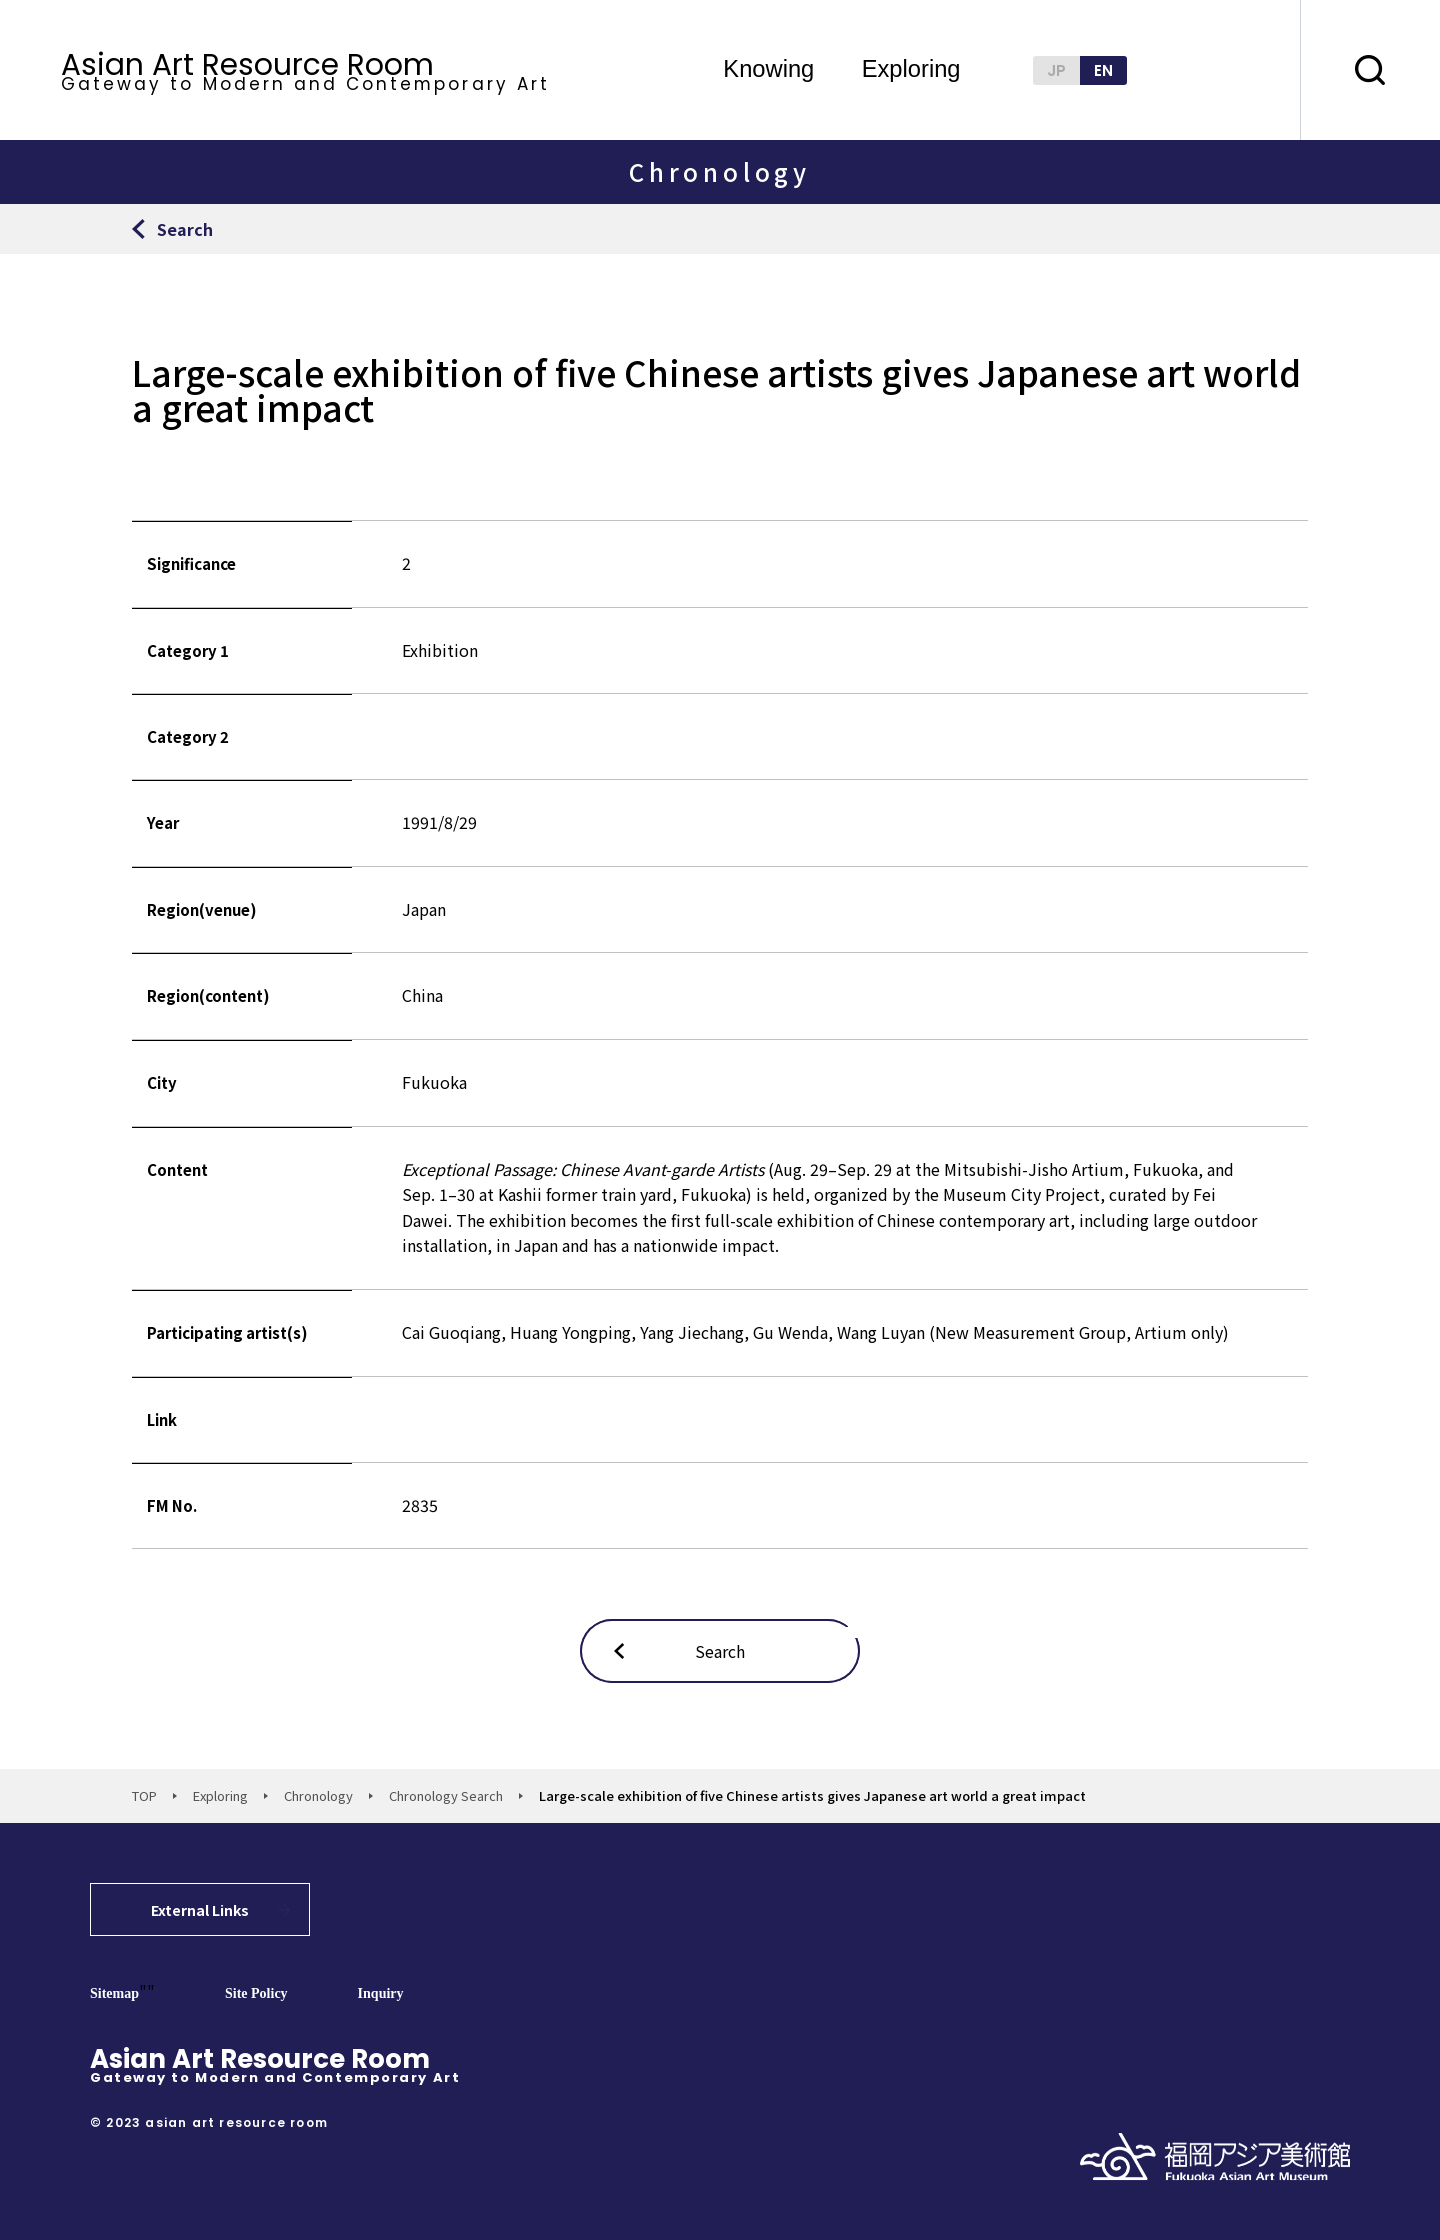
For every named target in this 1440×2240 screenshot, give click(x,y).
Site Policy (256, 1993)
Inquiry (381, 1993)
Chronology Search (446, 1795)
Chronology (318, 1795)
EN (1103, 70)
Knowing (768, 70)
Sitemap (114, 1993)
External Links (200, 1910)
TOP (144, 1795)
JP (1056, 70)
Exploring (911, 70)
